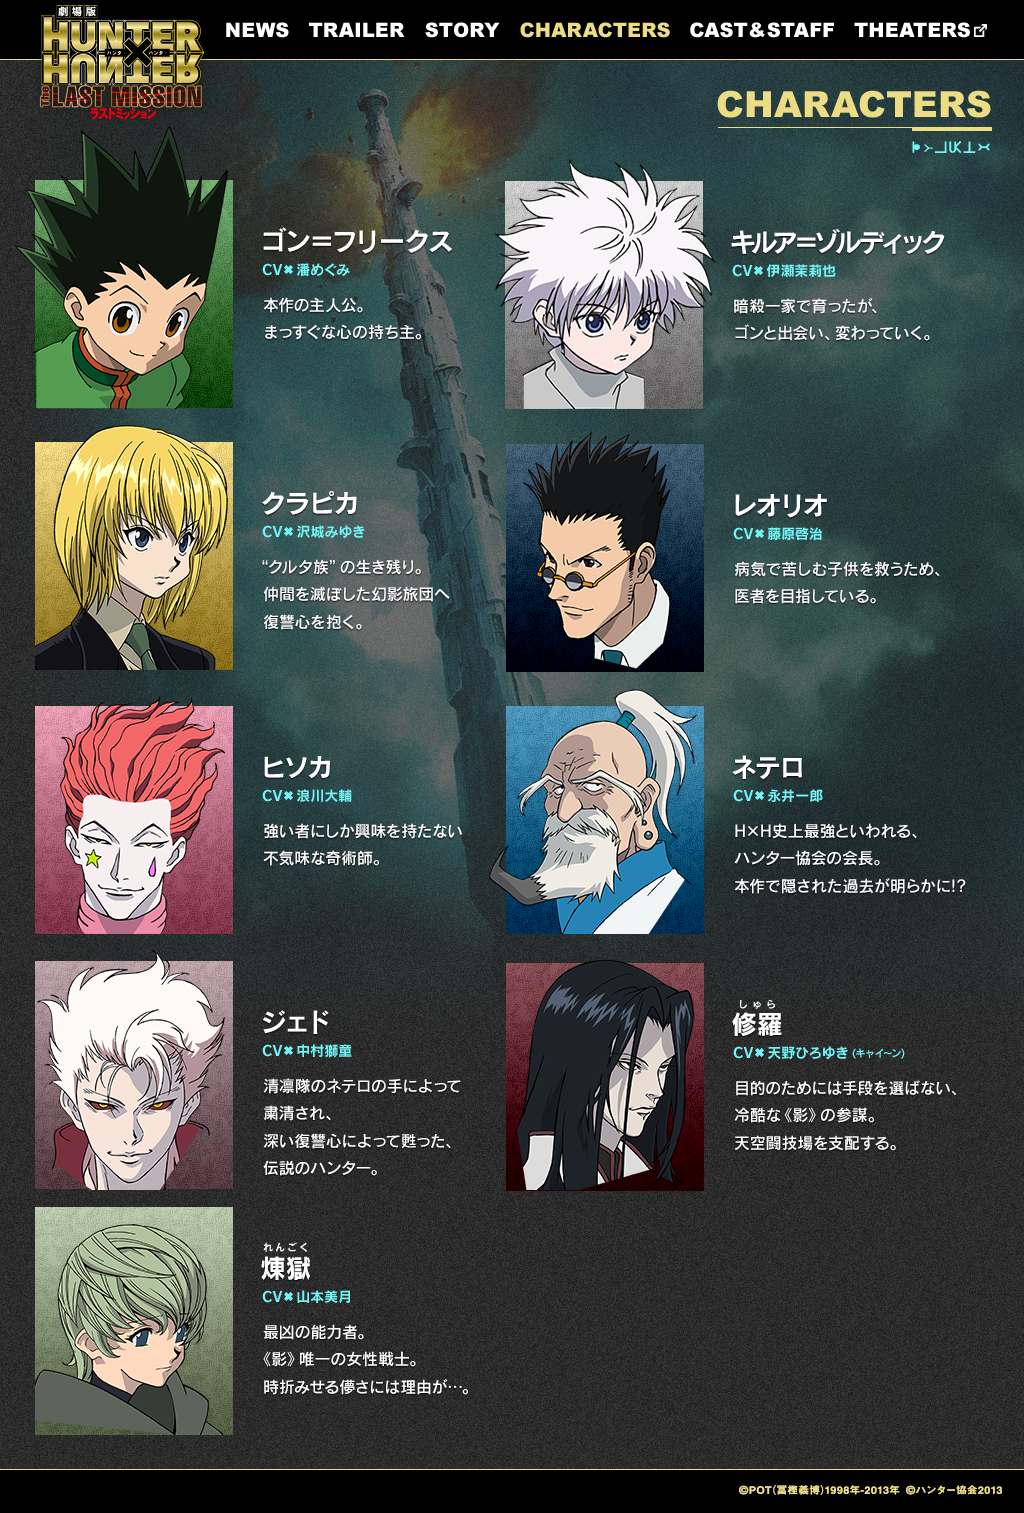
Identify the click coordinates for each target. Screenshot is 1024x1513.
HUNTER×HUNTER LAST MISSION (122, 62)
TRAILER (357, 30)
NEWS (257, 30)
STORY (462, 30)
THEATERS (920, 30)
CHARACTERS (595, 30)
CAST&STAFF (762, 30)
